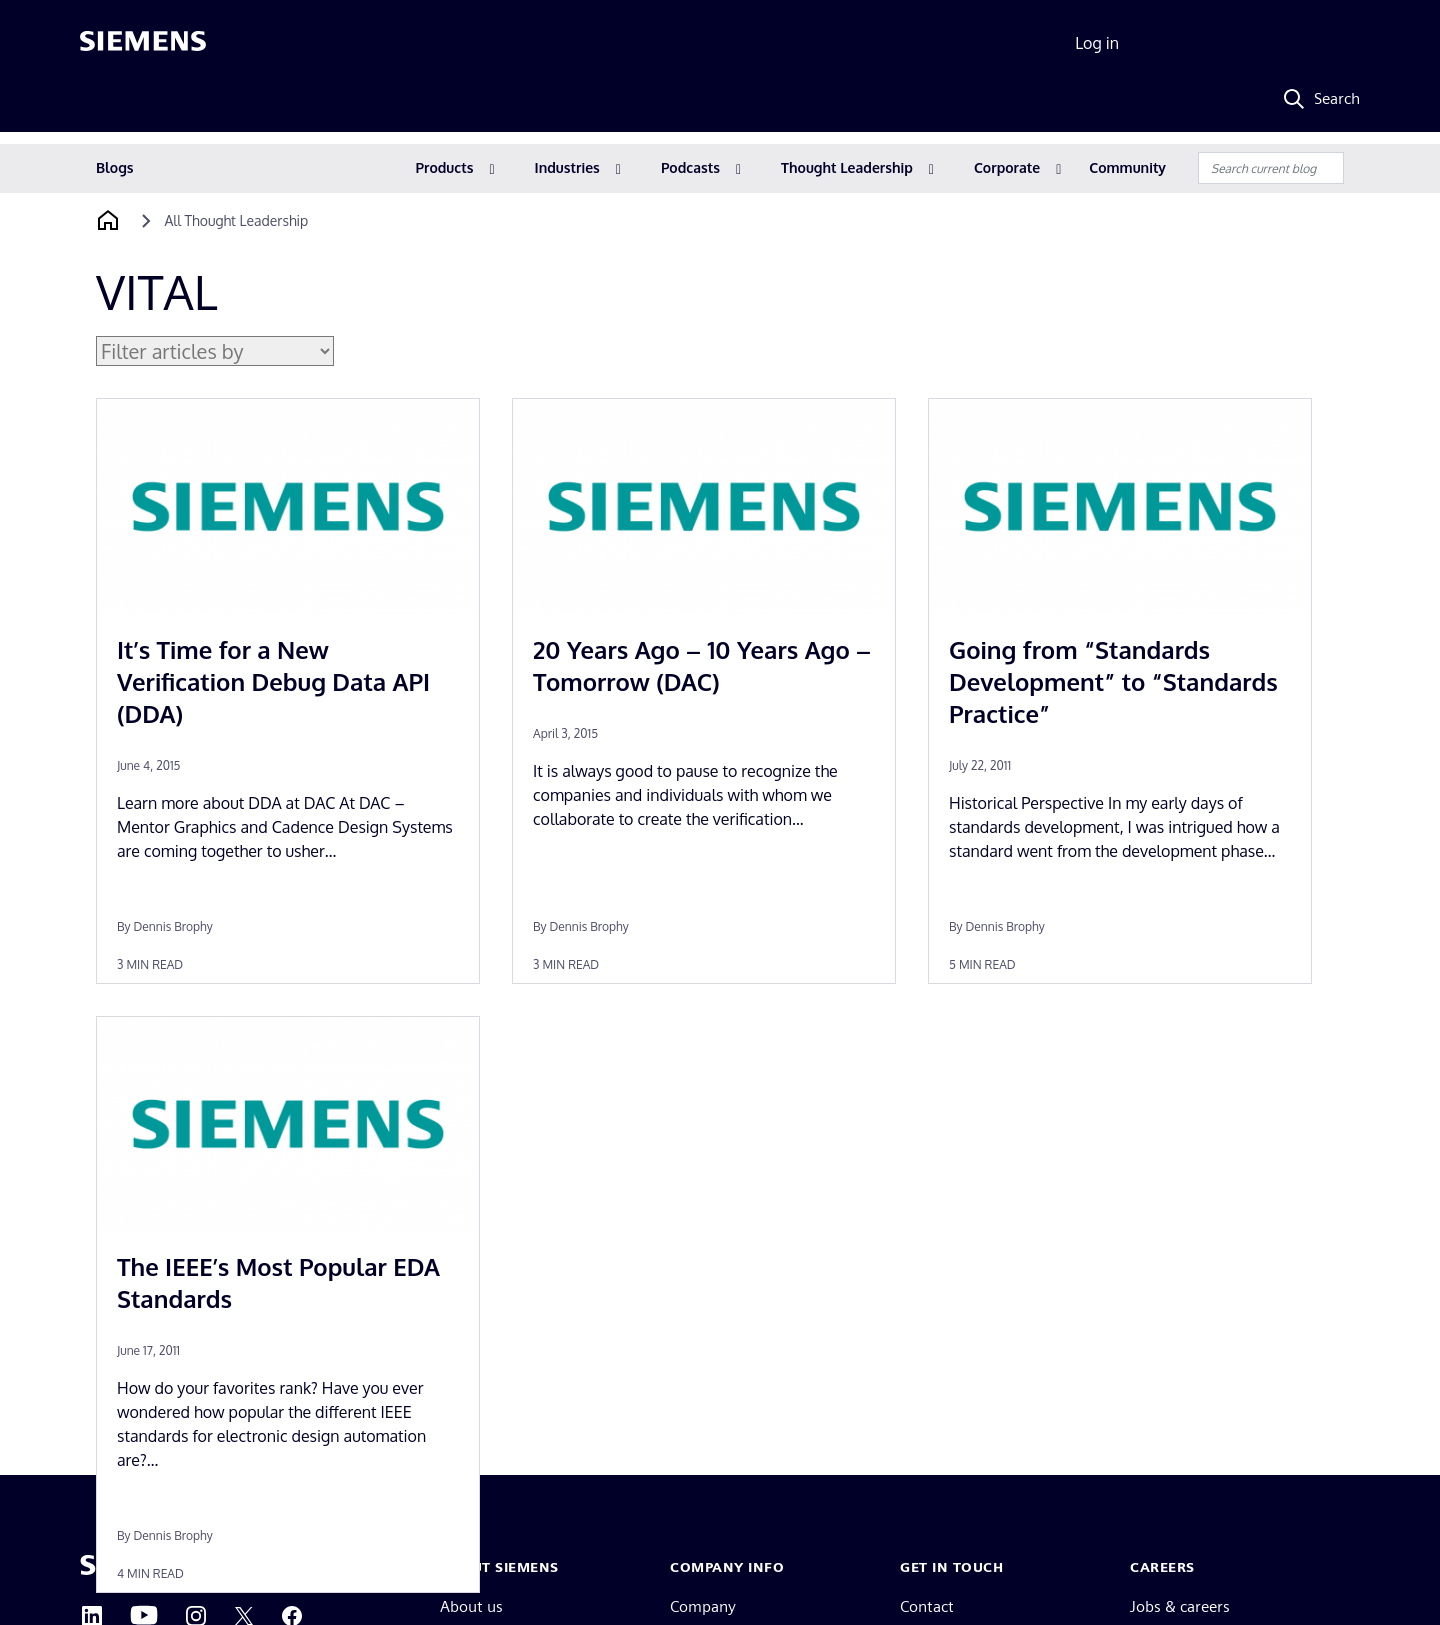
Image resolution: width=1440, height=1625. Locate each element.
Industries (567, 167)
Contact (927, 1606)
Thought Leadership (847, 167)
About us (471, 1606)
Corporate (1007, 167)
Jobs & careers (1180, 1606)
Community (1127, 167)
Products (445, 167)
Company (703, 1606)
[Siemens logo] (143, 44)
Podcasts (690, 167)
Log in (1097, 43)
